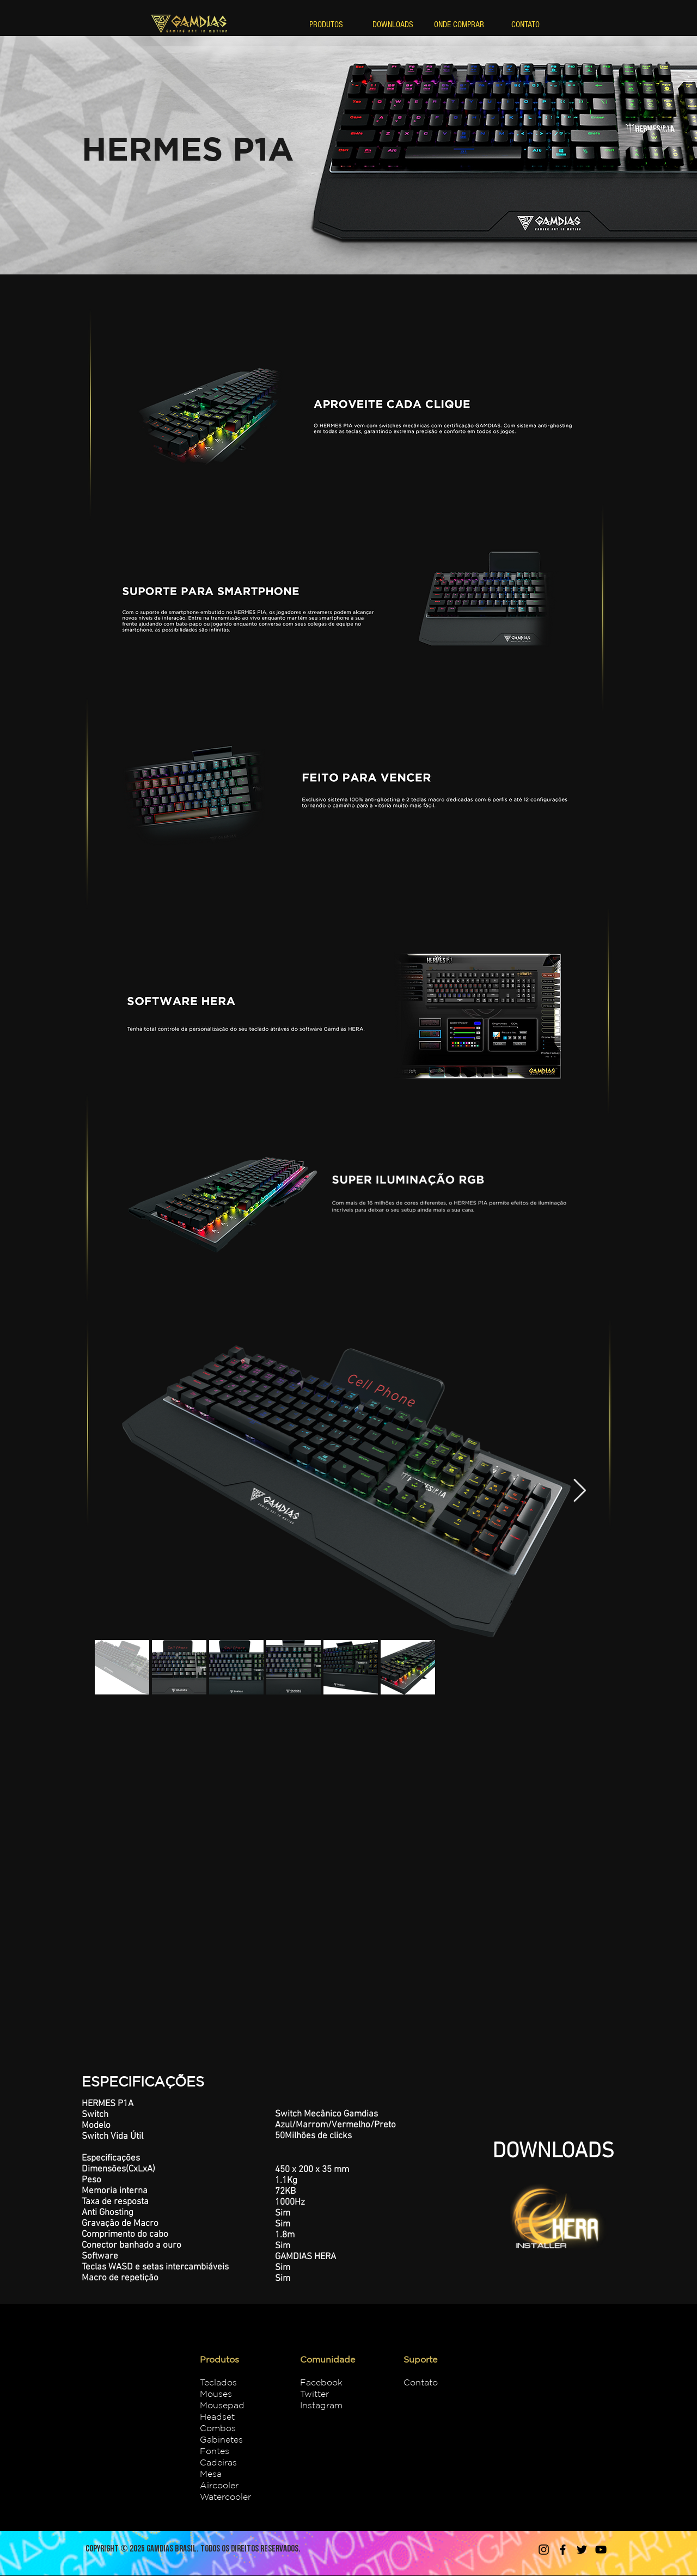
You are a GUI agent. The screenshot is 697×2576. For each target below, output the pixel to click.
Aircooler (219, 2485)
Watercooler (225, 2496)
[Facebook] (563, 2549)
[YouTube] (601, 2549)
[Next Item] (579, 1491)
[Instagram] (544, 2549)
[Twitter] (582, 2549)
